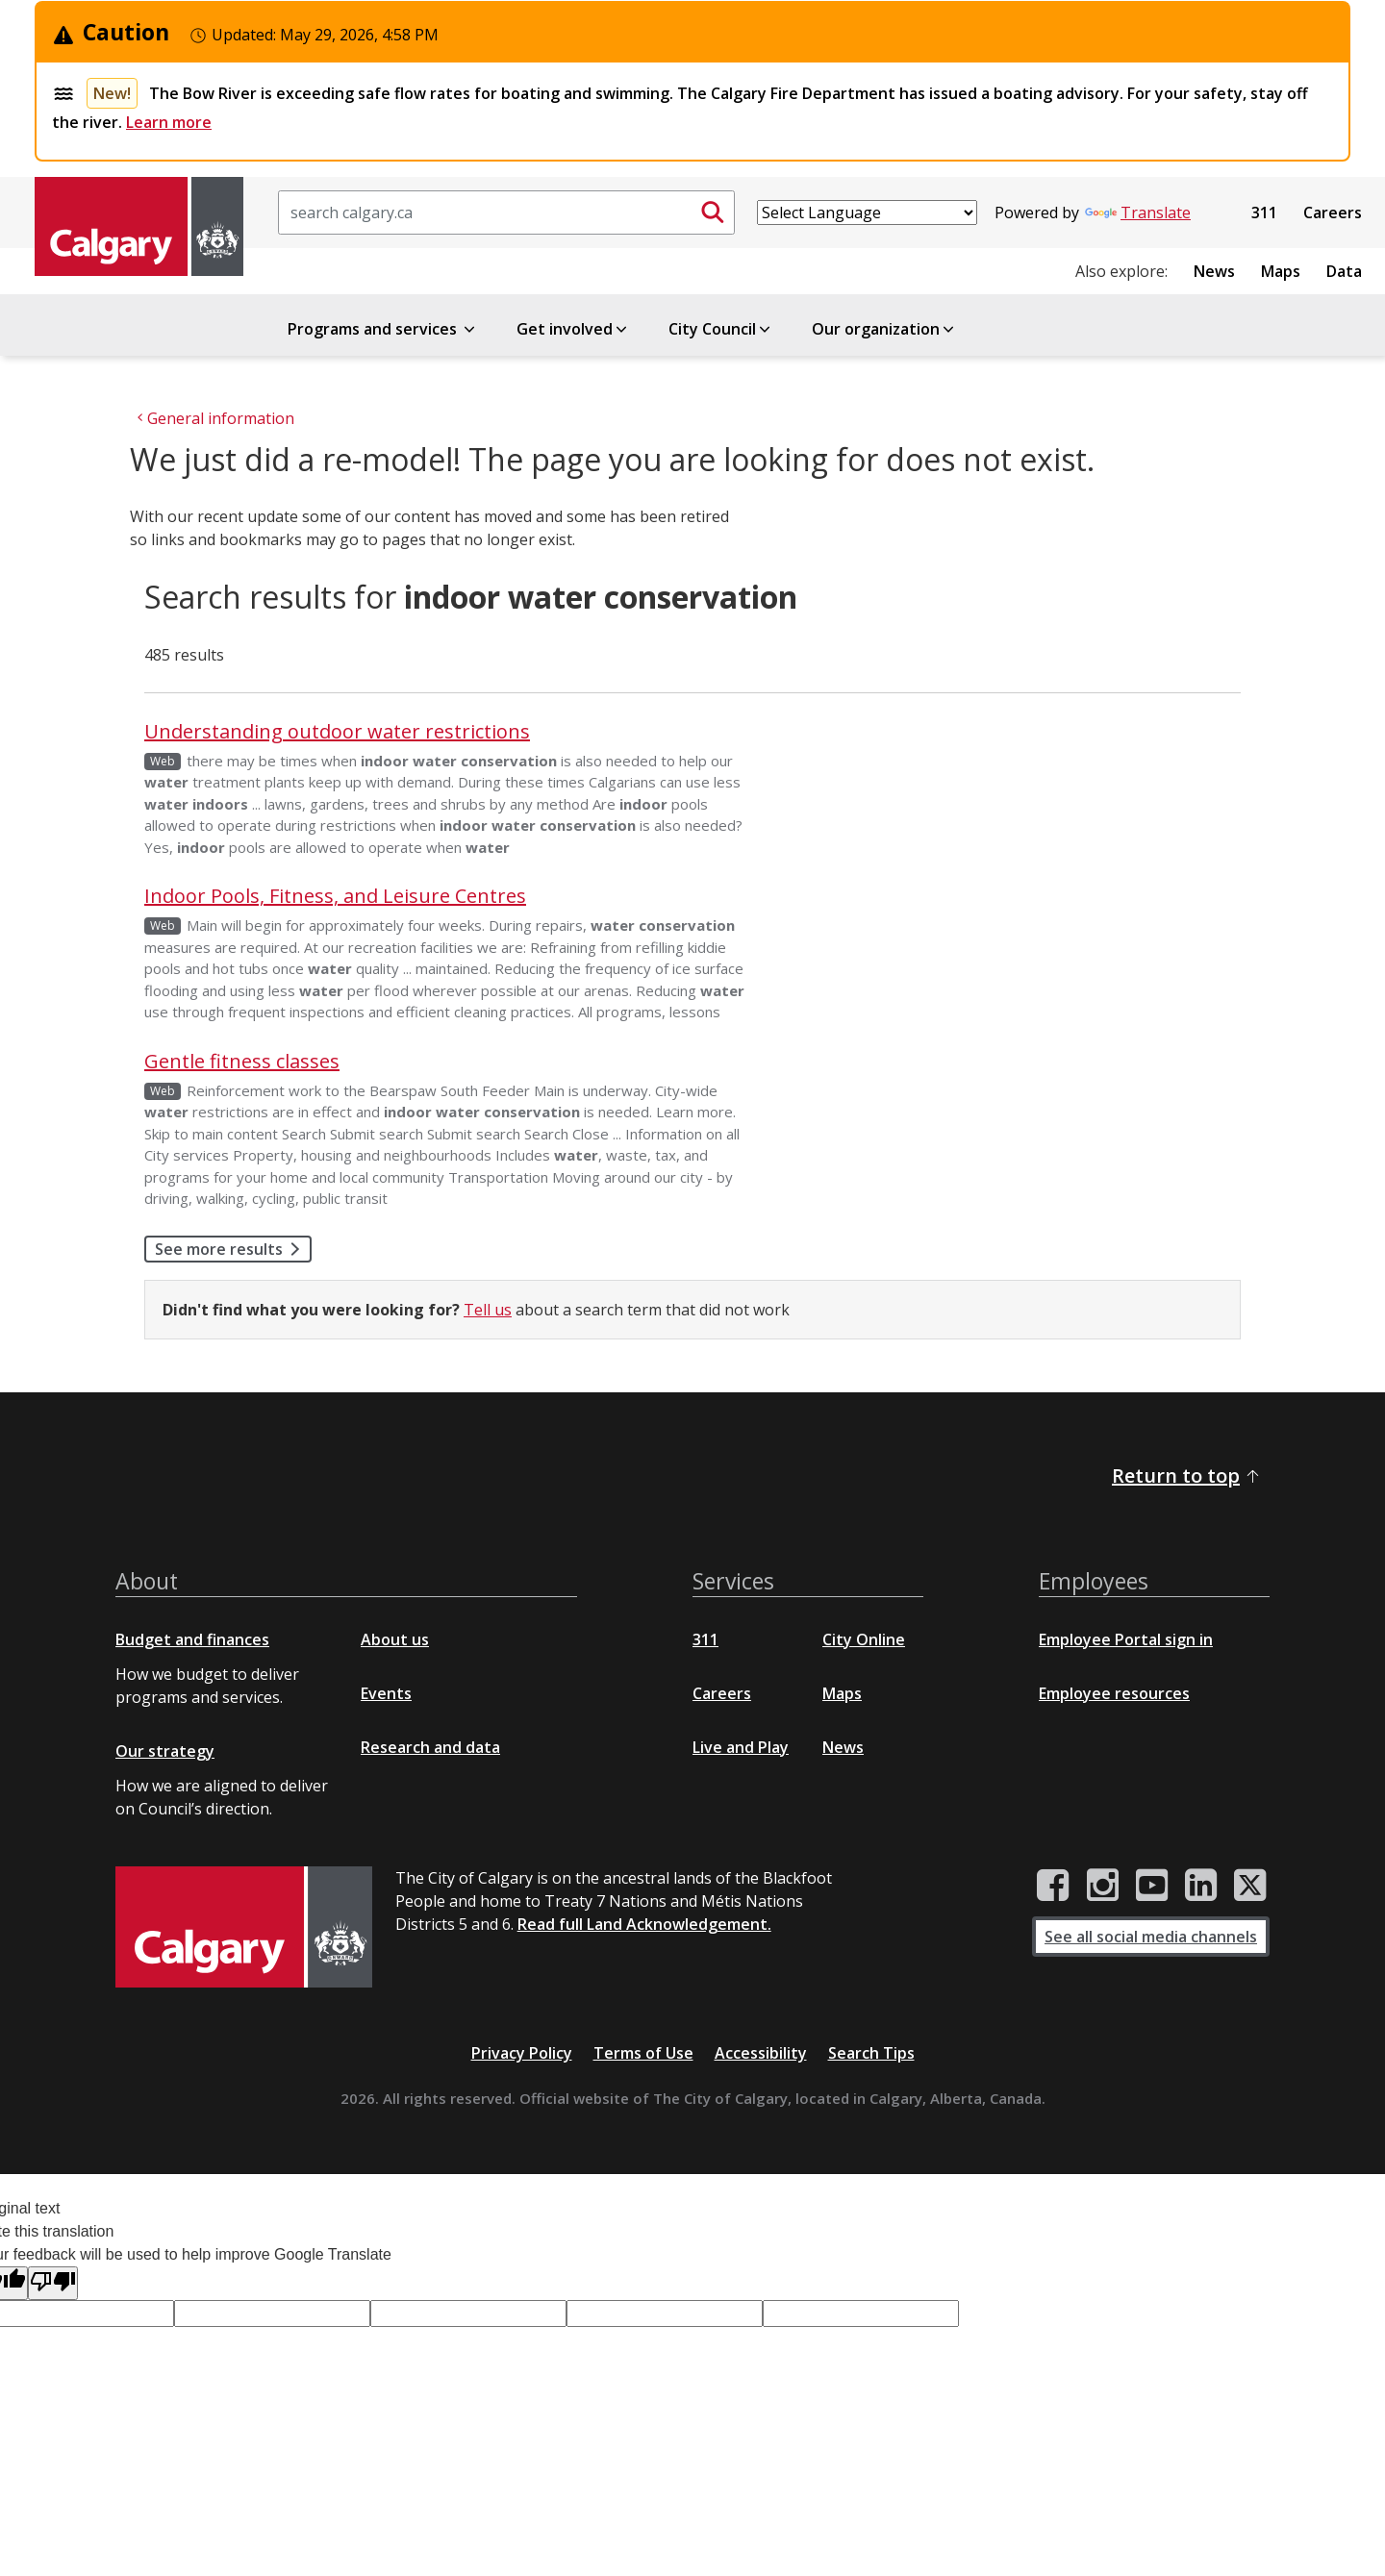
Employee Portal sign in (1126, 1639)
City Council (720, 328)
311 (1264, 212)
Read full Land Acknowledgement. (644, 1924)
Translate (1138, 212)
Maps (1280, 271)
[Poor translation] (53, 2283)
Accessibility (761, 2052)
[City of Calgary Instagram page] (1102, 1885)
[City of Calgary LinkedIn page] (1201, 1885)
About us (395, 1639)
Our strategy (164, 1751)
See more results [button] (233, 1249)
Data (1344, 271)
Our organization (884, 328)
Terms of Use (643, 2052)
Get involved (573, 328)
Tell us (488, 1309)
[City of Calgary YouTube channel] (1152, 1885)
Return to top (1186, 1475)
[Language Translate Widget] (867, 212)
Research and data (430, 1747)
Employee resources (1114, 1693)
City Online (863, 1639)
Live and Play (740, 1747)
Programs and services (383, 328)
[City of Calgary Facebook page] (1053, 1885)
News (1214, 271)
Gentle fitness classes (242, 1061)
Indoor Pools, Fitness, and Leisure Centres (335, 896)
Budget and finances (192, 1639)
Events (386, 1693)
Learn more (169, 122)
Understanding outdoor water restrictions (337, 731)
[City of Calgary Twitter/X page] (1250, 1885)
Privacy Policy (521, 2052)
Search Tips (871, 2052)
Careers (1332, 212)
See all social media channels (1151, 1936)
